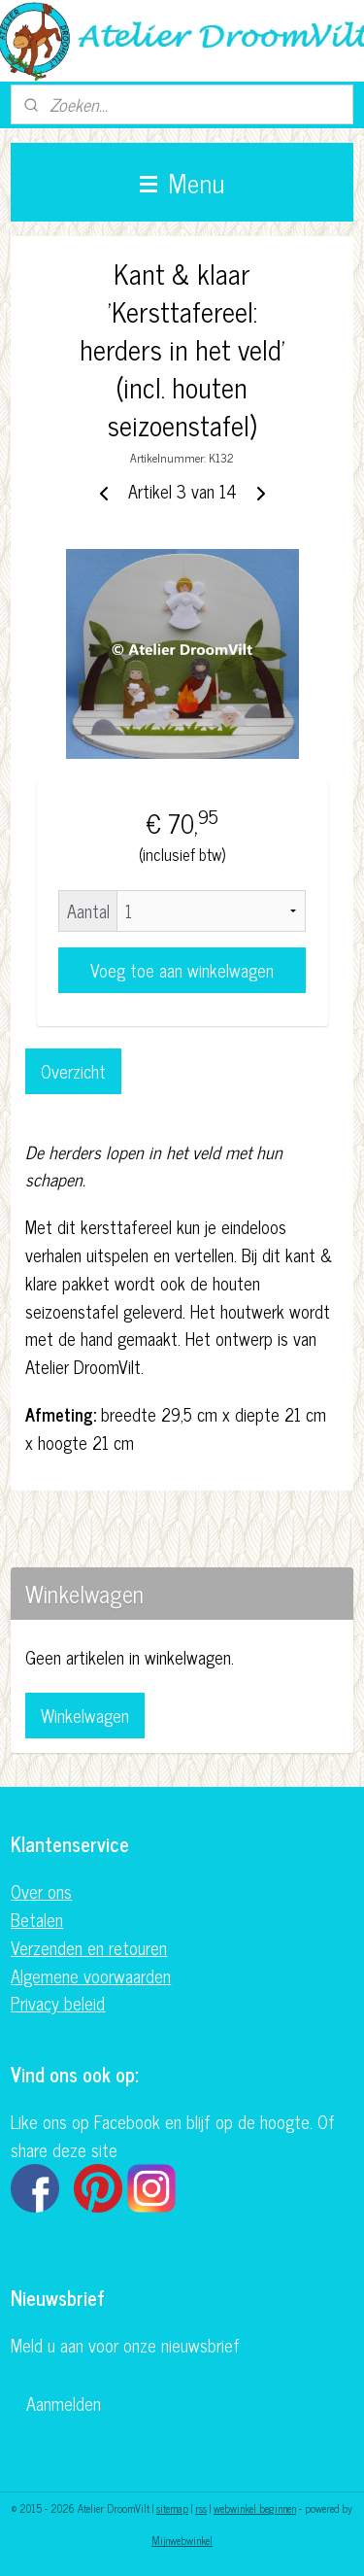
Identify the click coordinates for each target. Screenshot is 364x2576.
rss (201, 2508)
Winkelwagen (85, 1715)
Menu (182, 181)
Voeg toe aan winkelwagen (182, 969)
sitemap (172, 2508)
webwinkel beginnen (255, 2508)
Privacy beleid (58, 2002)
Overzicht (73, 1070)
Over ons (41, 1891)
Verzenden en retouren (89, 1947)
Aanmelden (63, 2403)
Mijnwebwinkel (182, 2540)
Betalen (37, 1919)
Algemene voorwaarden (91, 1975)
